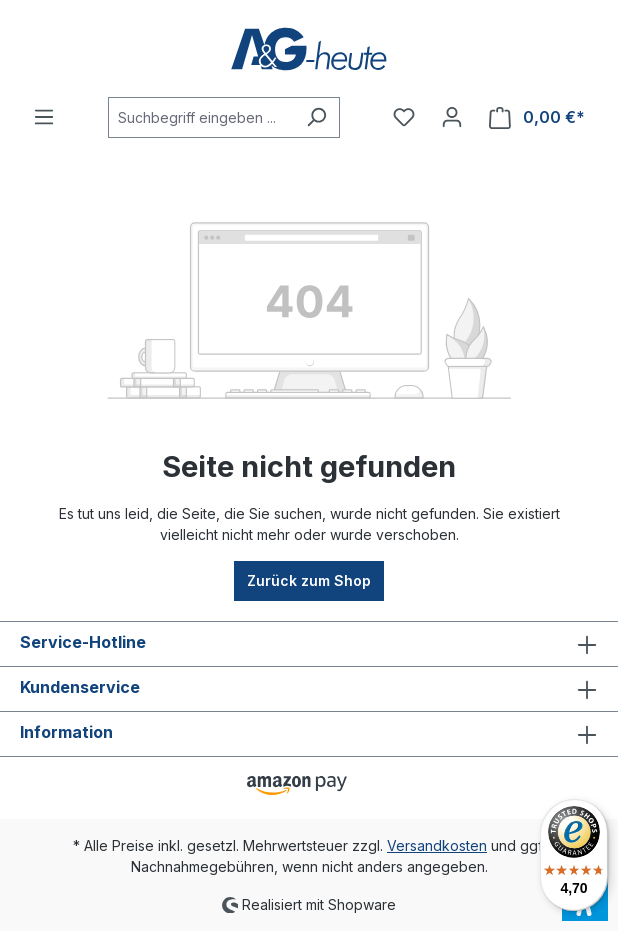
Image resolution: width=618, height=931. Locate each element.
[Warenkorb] (537, 117)
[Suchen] (316, 117)
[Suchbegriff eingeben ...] (201, 117)
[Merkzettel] (404, 117)
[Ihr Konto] (452, 117)
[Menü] (44, 117)
